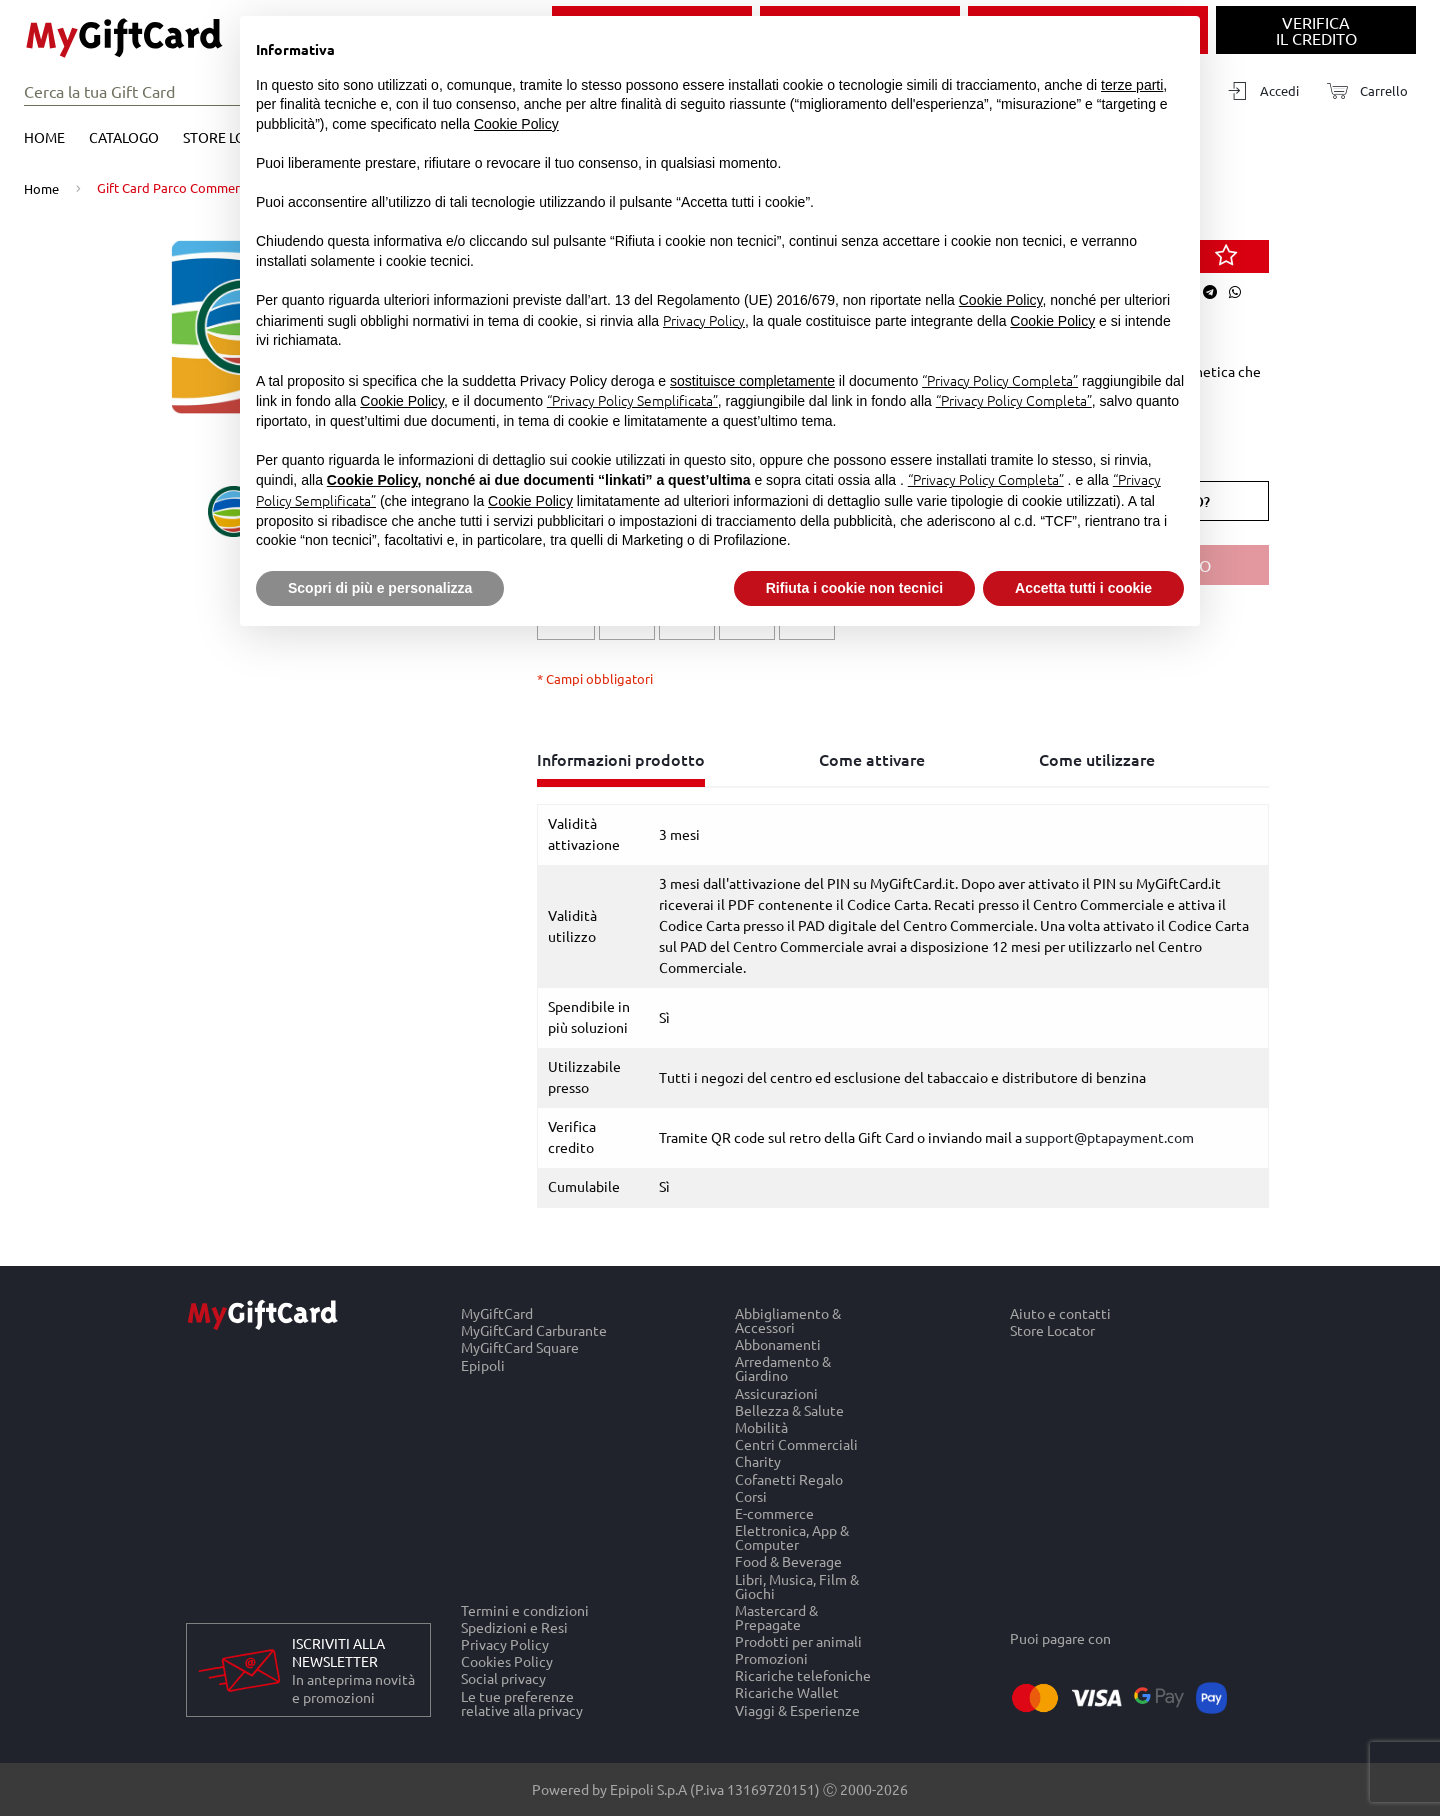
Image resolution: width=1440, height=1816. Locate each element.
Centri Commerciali (796, 1444)
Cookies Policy (507, 1661)
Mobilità (761, 1426)
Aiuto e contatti (1060, 1313)
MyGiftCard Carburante (534, 1330)
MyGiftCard (497, 1313)
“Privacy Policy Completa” (1000, 380)
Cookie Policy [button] (516, 124)
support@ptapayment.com (1109, 1137)
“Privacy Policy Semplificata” (632, 400)
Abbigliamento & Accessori (788, 1320)
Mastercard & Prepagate (776, 1616)
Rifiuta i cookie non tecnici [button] (854, 588)
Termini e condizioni (525, 1610)
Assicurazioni (776, 1392)
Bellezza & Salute (789, 1409)
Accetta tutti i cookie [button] (1083, 588)
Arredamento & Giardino (783, 1368)
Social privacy (503, 1678)
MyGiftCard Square (520, 1347)
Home (44, 137)
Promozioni (771, 1658)
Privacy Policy (505, 1644)
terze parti (1132, 85)
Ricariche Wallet (787, 1692)
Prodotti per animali (798, 1640)
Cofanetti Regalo (789, 1478)
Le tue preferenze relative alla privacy (522, 1703)
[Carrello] (1361, 91)
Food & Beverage (788, 1561)
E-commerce (774, 1512)
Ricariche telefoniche (803, 1675)
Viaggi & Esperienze (797, 1710)
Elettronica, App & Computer (792, 1537)
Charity (758, 1461)
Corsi (751, 1495)
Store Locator (1052, 1331)
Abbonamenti (778, 1344)
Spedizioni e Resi (514, 1626)
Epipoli (483, 1365)
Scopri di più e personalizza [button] (380, 588)
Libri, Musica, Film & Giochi (797, 1585)
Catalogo (124, 137)
